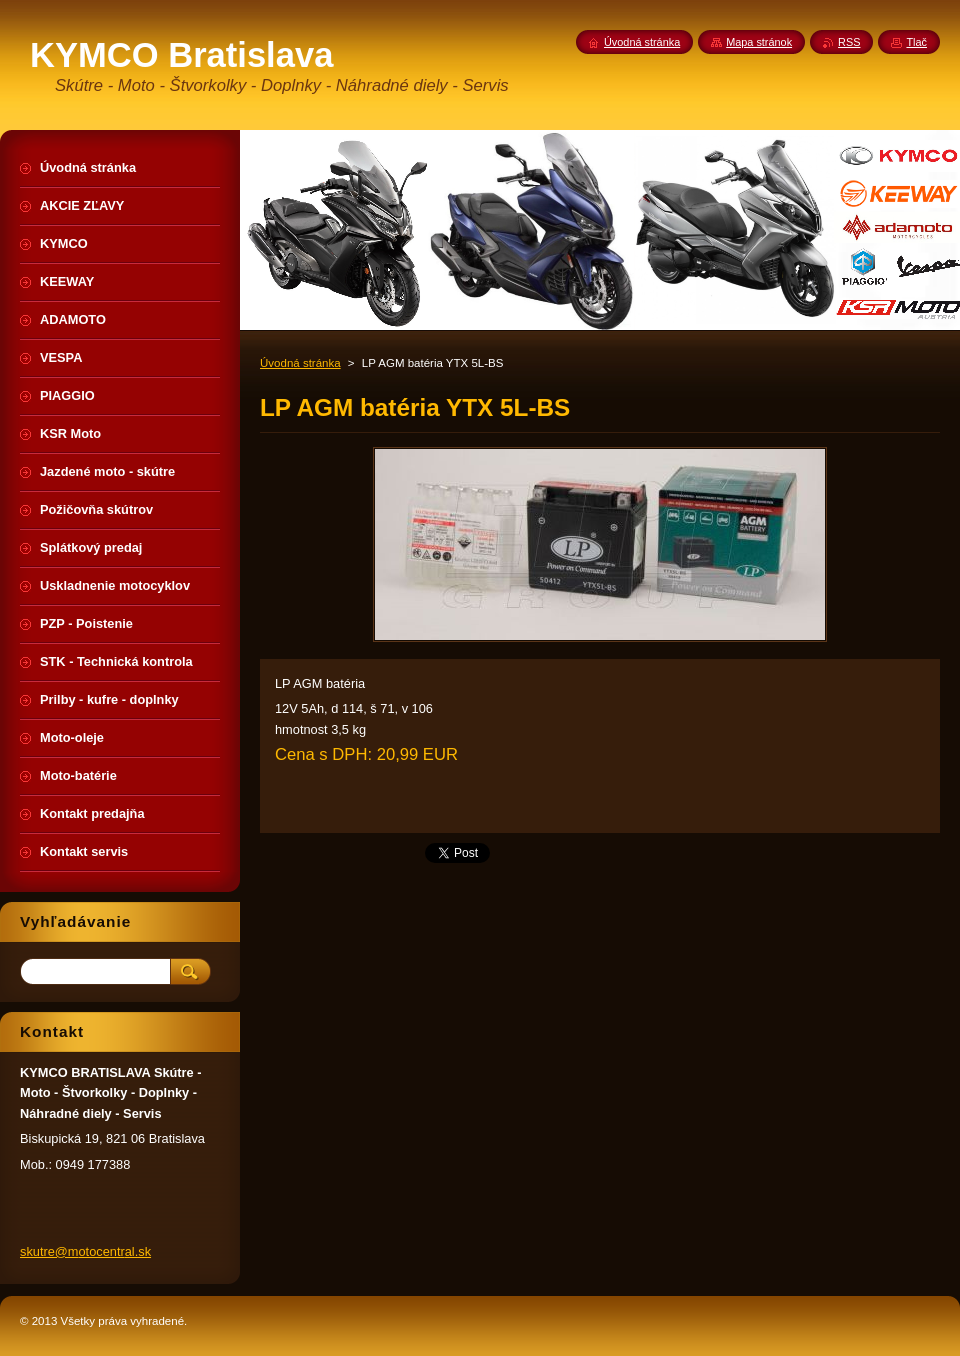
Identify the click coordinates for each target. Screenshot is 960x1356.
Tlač (916, 42)
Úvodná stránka (300, 363)
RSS (849, 42)
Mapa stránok (759, 42)
